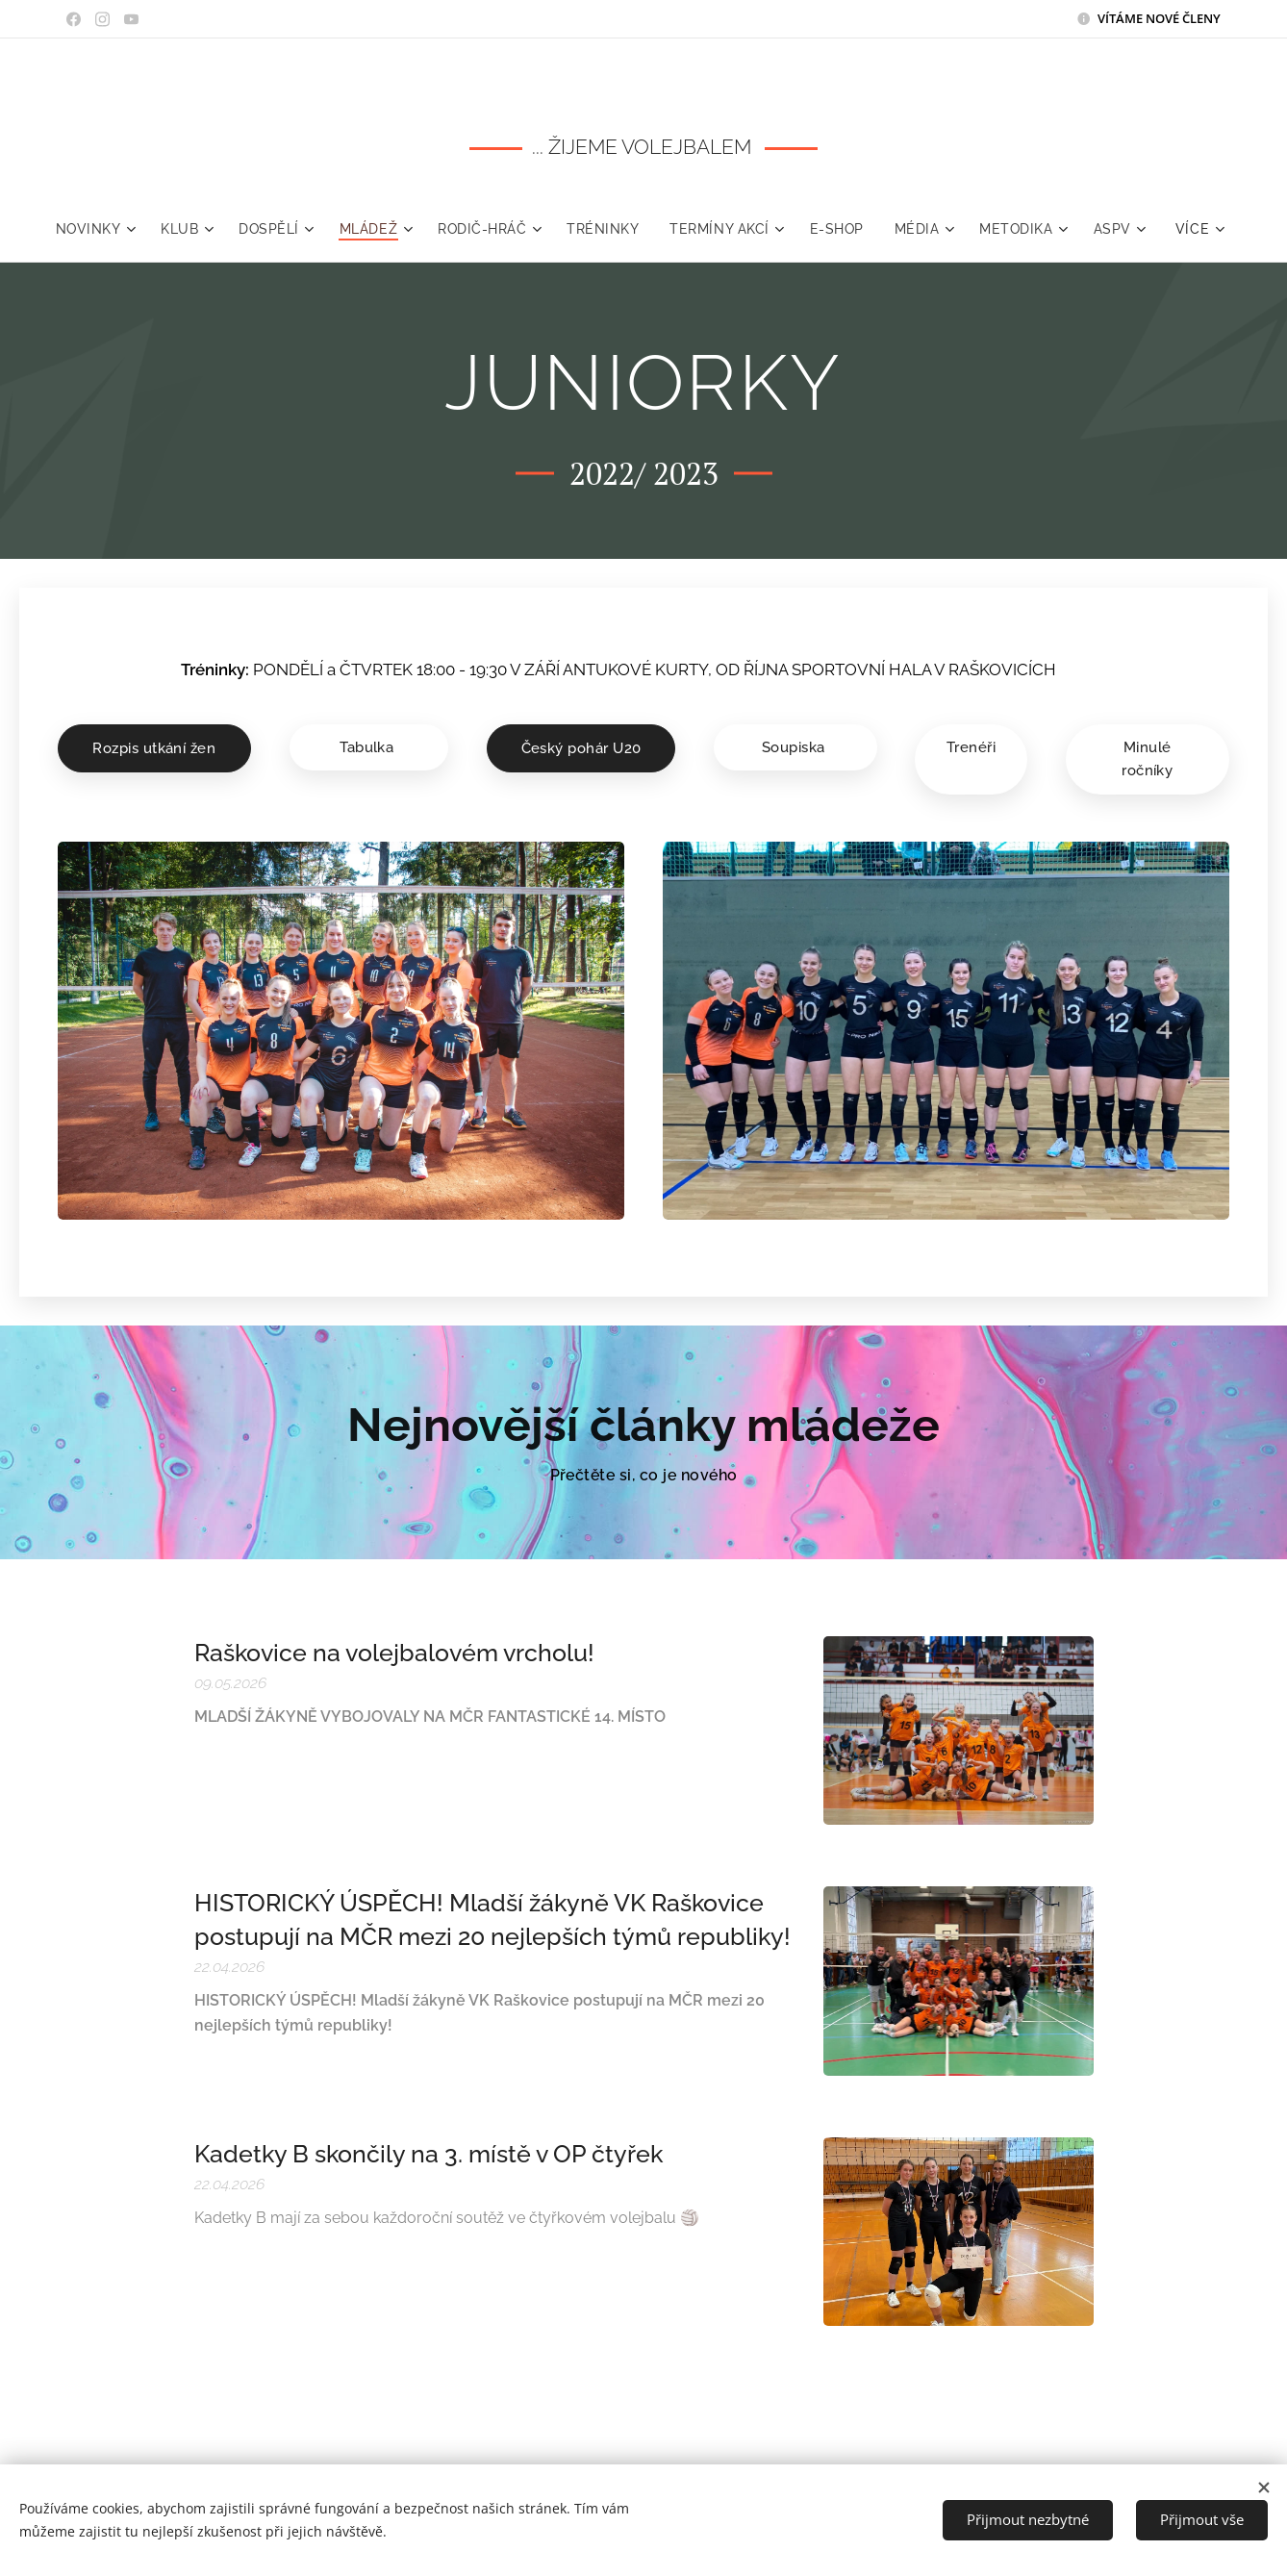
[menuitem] (134, 229)
